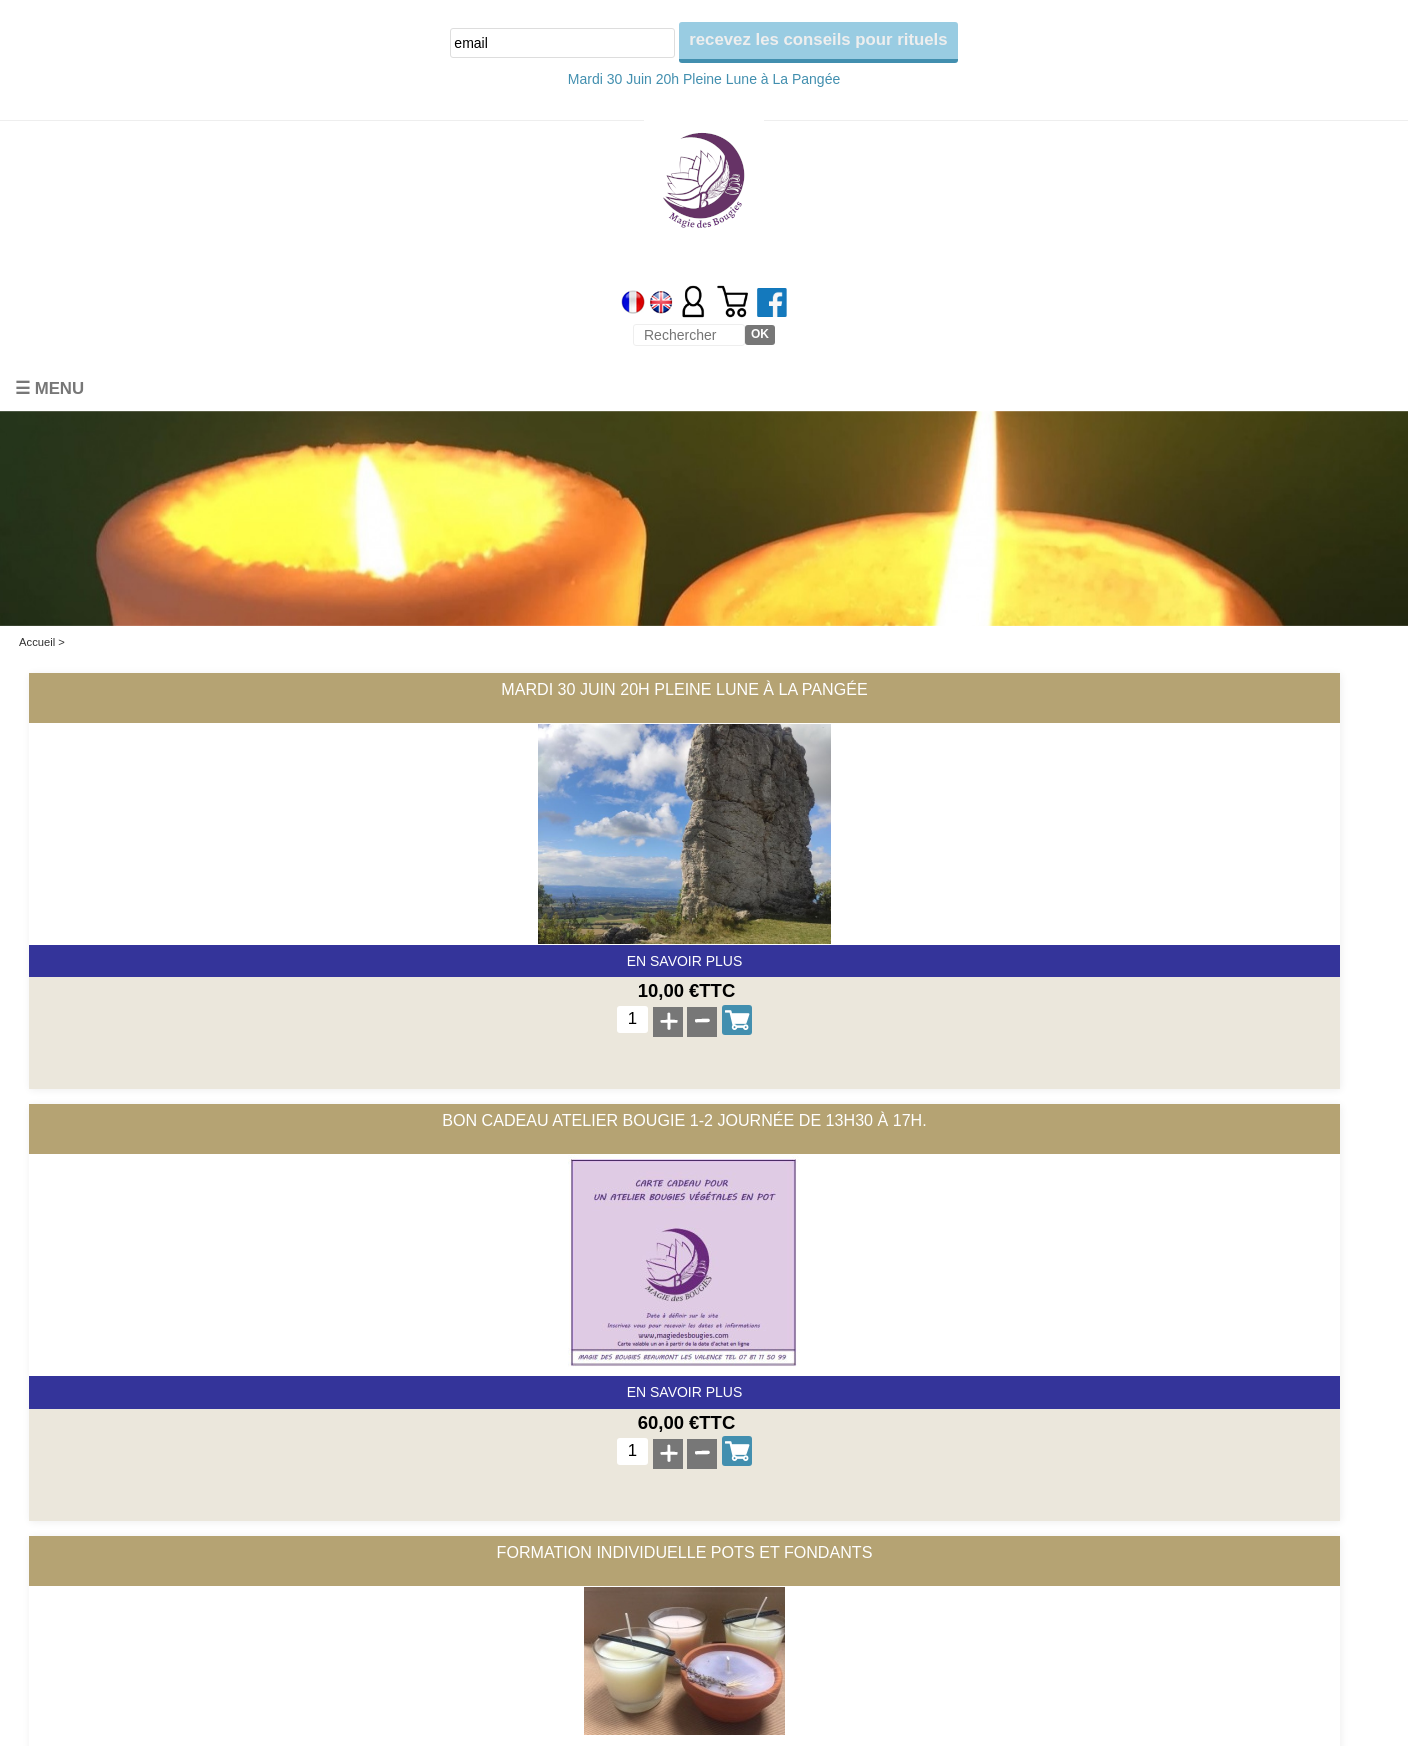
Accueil (37, 642)
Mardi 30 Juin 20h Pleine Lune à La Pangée (704, 79)
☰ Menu (49, 388)
